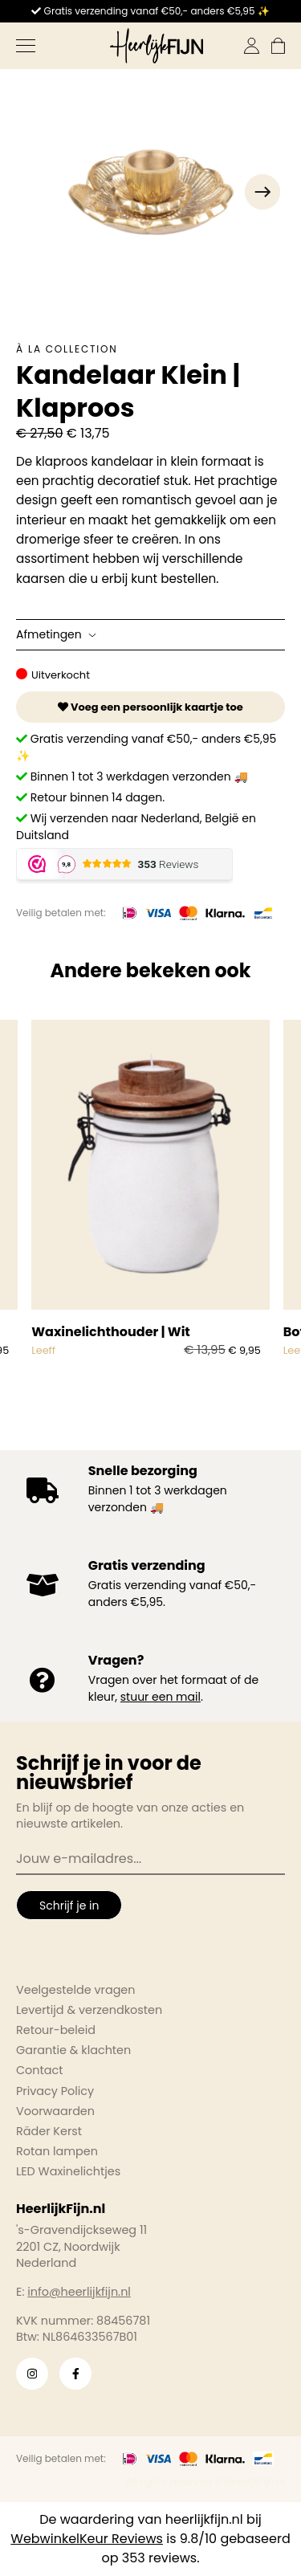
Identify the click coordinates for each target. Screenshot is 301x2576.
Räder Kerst (49, 2131)
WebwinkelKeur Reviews (86, 2538)
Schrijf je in (69, 1905)
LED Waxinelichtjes (68, 2171)
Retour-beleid (56, 2030)
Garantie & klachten (73, 2050)
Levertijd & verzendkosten (89, 2010)
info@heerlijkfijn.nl (79, 2292)
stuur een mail (160, 1697)
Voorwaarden (55, 2111)
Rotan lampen (57, 2151)
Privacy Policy (55, 2091)
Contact (39, 2070)
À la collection (67, 349)
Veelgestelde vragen (76, 1990)
